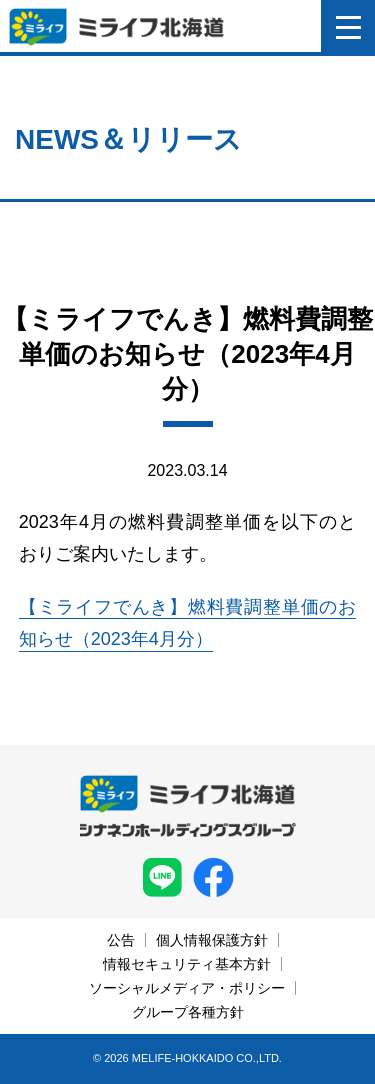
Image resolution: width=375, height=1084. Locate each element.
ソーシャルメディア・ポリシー (187, 988)
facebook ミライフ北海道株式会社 (213, 877)
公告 (121, 940)
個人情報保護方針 (212, 940)
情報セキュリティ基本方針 (187, 964)
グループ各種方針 (188, 1012)
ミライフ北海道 (117, 27)
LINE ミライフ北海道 (162, 877)
